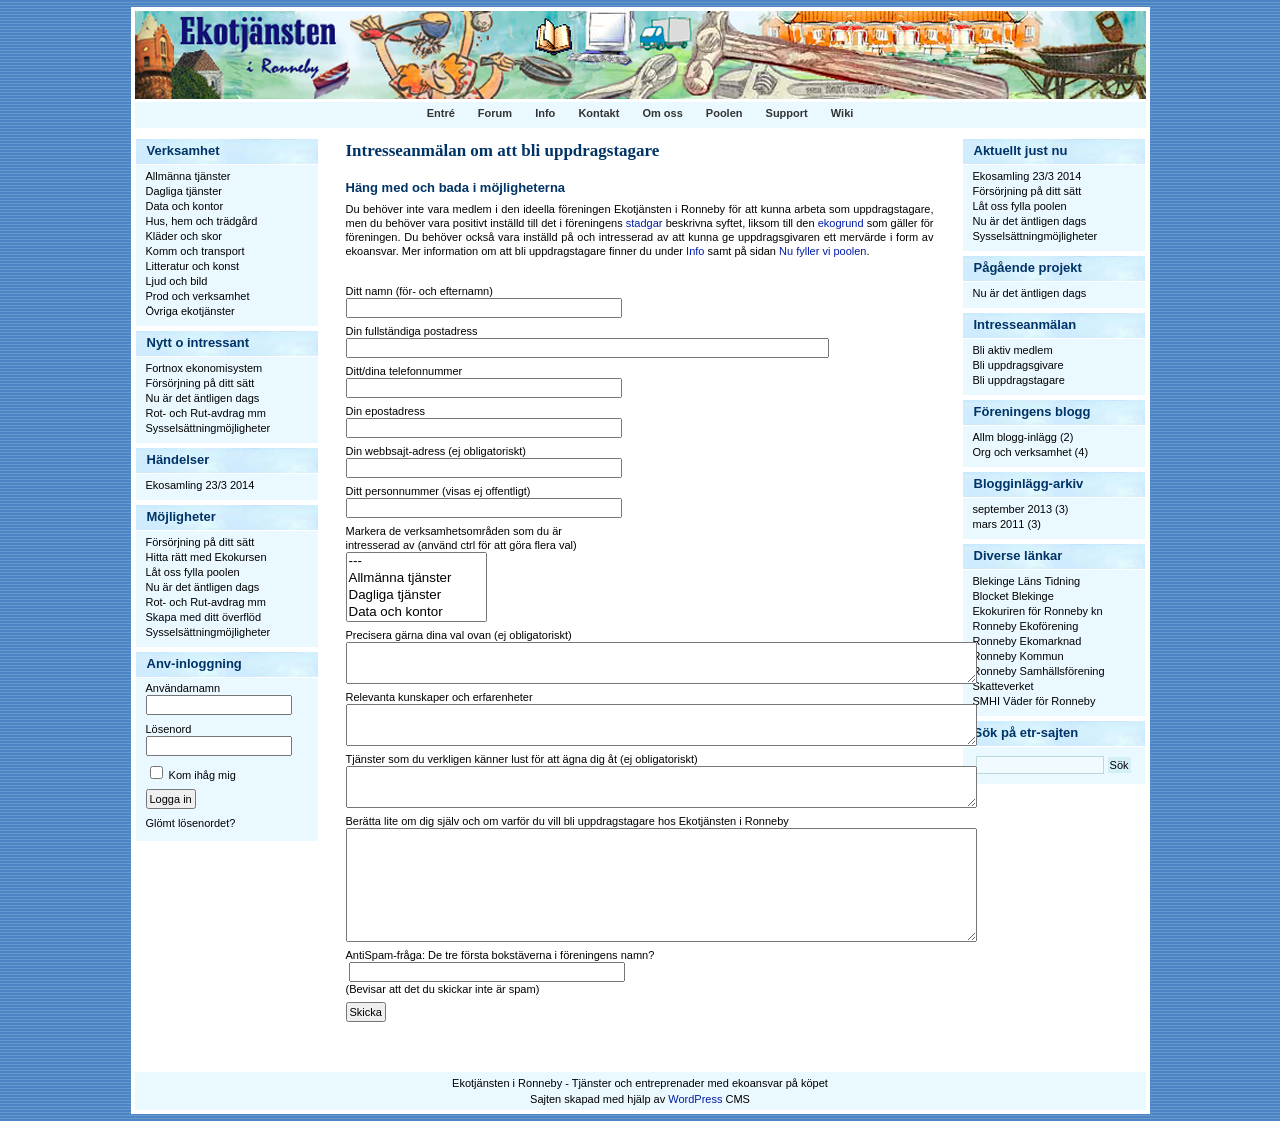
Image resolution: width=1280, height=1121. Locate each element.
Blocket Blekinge (1013, 596)
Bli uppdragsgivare (1018, 365)
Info (545, 113)
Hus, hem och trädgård (202, 221)
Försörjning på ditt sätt (200, 383)
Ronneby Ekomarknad (1027, 641)
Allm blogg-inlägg (1015, 437)
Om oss (662, 113)
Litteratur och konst (193, 266)
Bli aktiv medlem (1013, 350)
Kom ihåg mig (202, 775)
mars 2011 (999, 524)
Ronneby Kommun (1018, 656)
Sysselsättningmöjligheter (208, 428)
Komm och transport (195, 251)
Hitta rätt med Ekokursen (206, 557)
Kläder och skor (184, 236)
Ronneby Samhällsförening (1039, 671)
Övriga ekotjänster (190, 311)
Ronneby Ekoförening (1026, 626)
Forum (495, 113)
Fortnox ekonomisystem (204, 368)
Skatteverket (1003, 686)
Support (787, 113)
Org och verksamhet (1022, 452)
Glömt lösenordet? (191, 823)
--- (417, 561)
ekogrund (841, 223)
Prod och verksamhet (198, 296)
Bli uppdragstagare (1019, 380)
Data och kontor (185, 206)
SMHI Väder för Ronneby (1034, 701)
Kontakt (598, 113)
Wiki (842, 113)
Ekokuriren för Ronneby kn (1038, 611)
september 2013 (1013, 509)
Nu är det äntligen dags (203, 398)
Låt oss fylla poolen (193, 572)
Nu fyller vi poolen (822, 251)
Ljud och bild (177, 281)
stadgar (644, 223)
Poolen (724, 113)
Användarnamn (183, 688)
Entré (441, 113)
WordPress (695, 1099)
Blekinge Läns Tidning (1027, 581)
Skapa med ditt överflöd (204, 617)
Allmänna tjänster (188, 176)
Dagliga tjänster (184, 191)
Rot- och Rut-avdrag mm (206, 413)
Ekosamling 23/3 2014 (200, 485)
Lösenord (169, 729)
